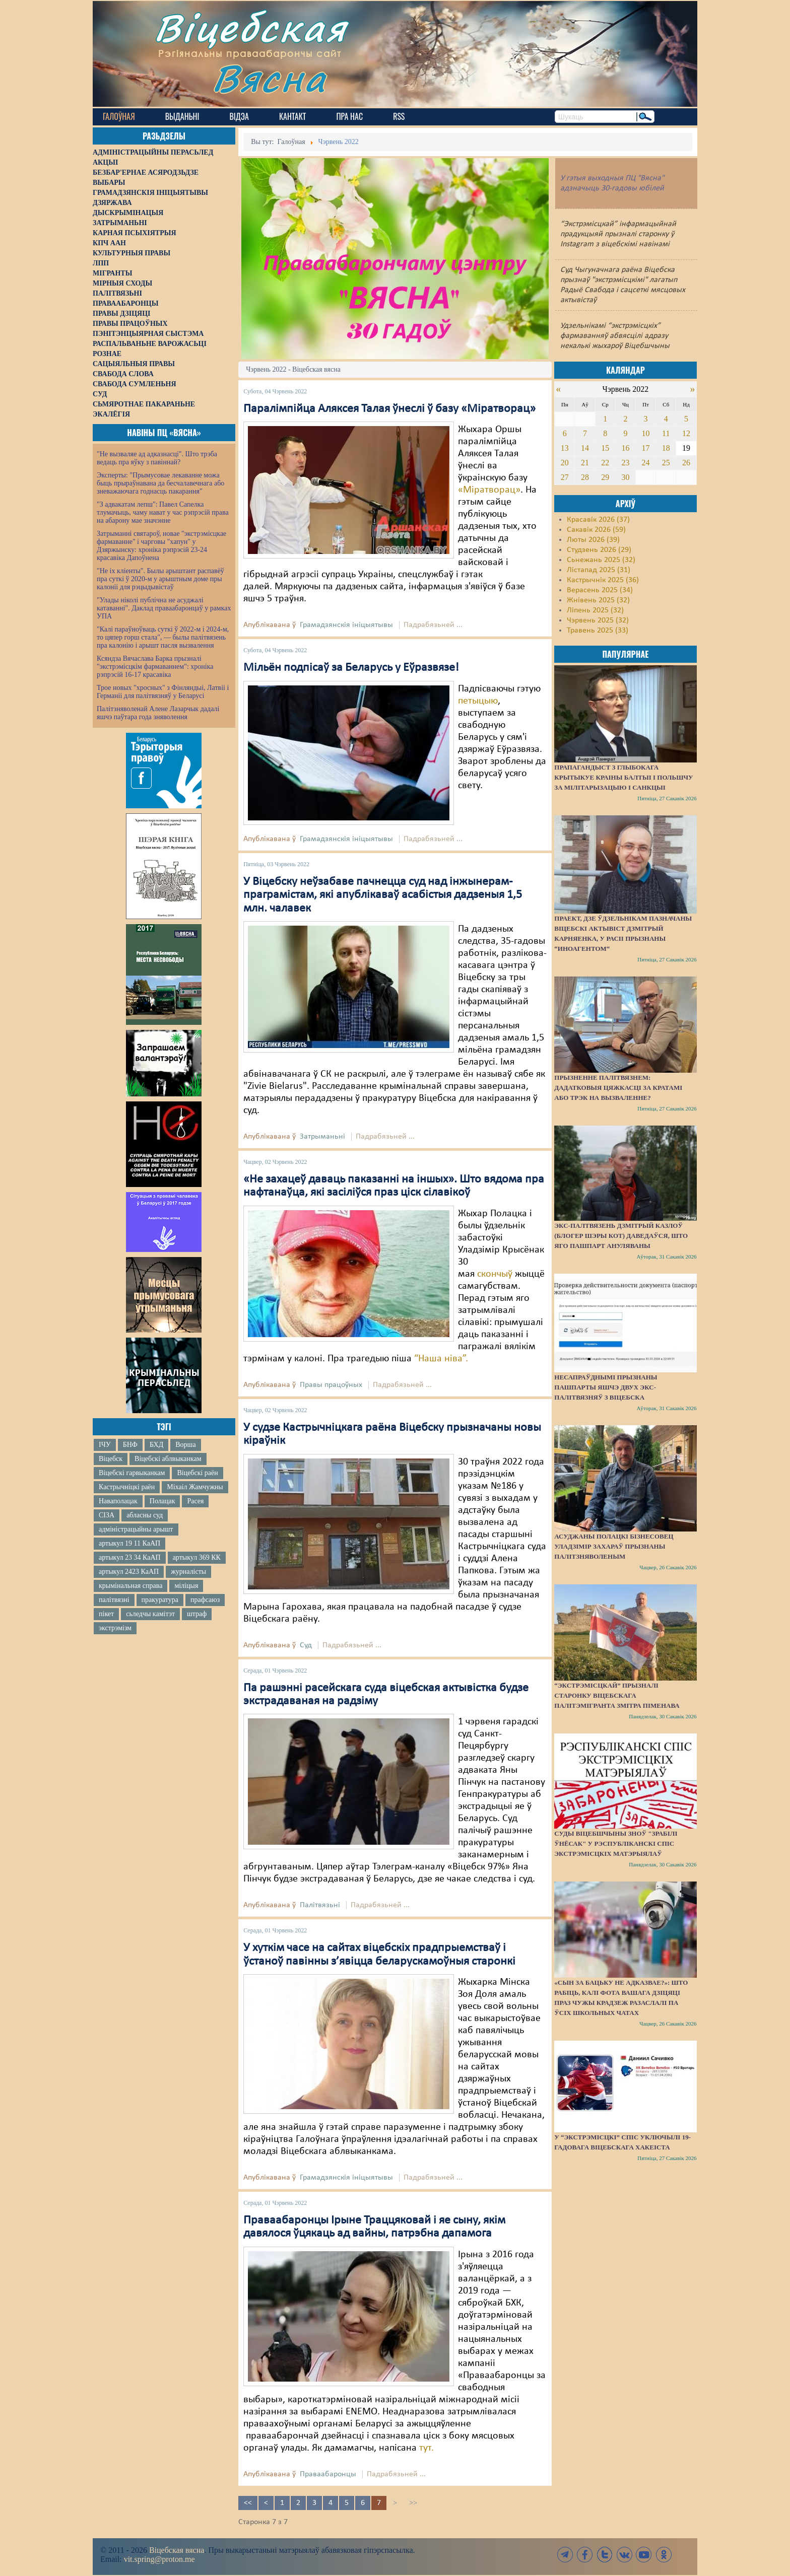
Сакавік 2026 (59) (596, 530)
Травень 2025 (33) (597, 630)
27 (565, 477)
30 (625, 477)
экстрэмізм (115, 1628)
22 (605, 462)
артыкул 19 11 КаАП (129, 1543)
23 (625, 462)
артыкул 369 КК (197, 1557)
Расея (195, 1501)
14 (585, 448)
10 (646, 433)
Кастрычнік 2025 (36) (603, 580)
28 (585, 477)
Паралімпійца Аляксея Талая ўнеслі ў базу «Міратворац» (389, 409)
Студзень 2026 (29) (599, 550)
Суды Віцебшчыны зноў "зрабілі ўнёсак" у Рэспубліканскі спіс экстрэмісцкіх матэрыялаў (615, 1843)
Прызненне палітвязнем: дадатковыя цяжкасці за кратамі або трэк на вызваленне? (618, 1087)
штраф (197, 1614)
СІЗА (106, 1515)
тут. (426, 2448)
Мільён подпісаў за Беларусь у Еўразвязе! (351, 668)
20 (565, 462)
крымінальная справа (130, 1585)
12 (686, 433)
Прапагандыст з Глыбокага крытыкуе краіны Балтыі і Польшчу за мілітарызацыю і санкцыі (623, 777)
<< (248, 2503)
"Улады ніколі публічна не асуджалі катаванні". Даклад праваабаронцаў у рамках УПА (164, 608)
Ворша (185, 1444)
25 (666, 462)
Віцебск (110, 1459)
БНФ (130, 1444)
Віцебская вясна (176, 2550)
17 (646, 448)
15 (605, 448)
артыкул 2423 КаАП (129, 1571)
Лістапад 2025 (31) (598, 570)
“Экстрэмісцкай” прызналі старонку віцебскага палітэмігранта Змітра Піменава (616, 1695)
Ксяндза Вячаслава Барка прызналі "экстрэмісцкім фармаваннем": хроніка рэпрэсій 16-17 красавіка (155, 666)
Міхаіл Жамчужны (195, 1487)
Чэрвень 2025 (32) (598, 620)
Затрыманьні (322, 1137)
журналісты (188, 1571)
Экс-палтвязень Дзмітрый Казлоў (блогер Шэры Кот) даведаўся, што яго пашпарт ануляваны (621, 1235)
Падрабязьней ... (433, 625)
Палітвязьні (320, 1905)
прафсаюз (205, 1600)
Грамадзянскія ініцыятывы (346, 625)
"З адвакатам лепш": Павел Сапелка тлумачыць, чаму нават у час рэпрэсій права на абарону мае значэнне (163, 512)
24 (646, 462)
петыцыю (478, 701)
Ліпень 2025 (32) (595, 610)
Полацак (162, 1501)
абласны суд (144, 1515)
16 (625, 448)
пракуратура (160, 1600)
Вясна (269, 78)
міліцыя (186, 1585)
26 (686, 462)
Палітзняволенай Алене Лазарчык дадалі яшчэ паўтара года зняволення (158, 713)
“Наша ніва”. (441, 1359)
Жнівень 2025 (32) (598, 600)
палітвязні (114, 1600)
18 (666, 448)
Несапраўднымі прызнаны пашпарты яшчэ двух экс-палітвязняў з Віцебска (605, 1387)
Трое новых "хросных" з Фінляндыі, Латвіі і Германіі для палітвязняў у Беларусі (163, 692)
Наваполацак (118, 1501)
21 (585, 462)
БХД (156, 1444)
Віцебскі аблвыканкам (168, 1459)
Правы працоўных (331, 1385)
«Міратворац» (489, 490)
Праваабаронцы (328, 2474)
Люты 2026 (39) (593, 540)
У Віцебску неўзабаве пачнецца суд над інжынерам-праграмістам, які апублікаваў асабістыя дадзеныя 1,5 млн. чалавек (382, 895)
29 (605, 477)
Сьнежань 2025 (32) (601, 560)
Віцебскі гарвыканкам (132, 1473)
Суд (306, 1645)
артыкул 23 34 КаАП (130, 1557)
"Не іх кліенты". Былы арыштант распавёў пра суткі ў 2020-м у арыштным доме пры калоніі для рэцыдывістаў (160, 579)
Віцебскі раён (197, 1473)
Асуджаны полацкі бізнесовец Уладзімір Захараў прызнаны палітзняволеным (613, 1546)
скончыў (494, 1274)
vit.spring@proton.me (159, 2559)
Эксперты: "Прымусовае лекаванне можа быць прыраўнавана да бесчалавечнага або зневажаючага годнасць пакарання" (160, 483)
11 (666, 433)
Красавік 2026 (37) (598, 520)
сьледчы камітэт (150, 1614)
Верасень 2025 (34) (600, 590)
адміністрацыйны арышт (136, 1529)
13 (565, 448)
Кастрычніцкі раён (127, 1487)
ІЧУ (105, 1444)
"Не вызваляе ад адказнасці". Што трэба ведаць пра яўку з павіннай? (157, 458)
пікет (106, 1614)
